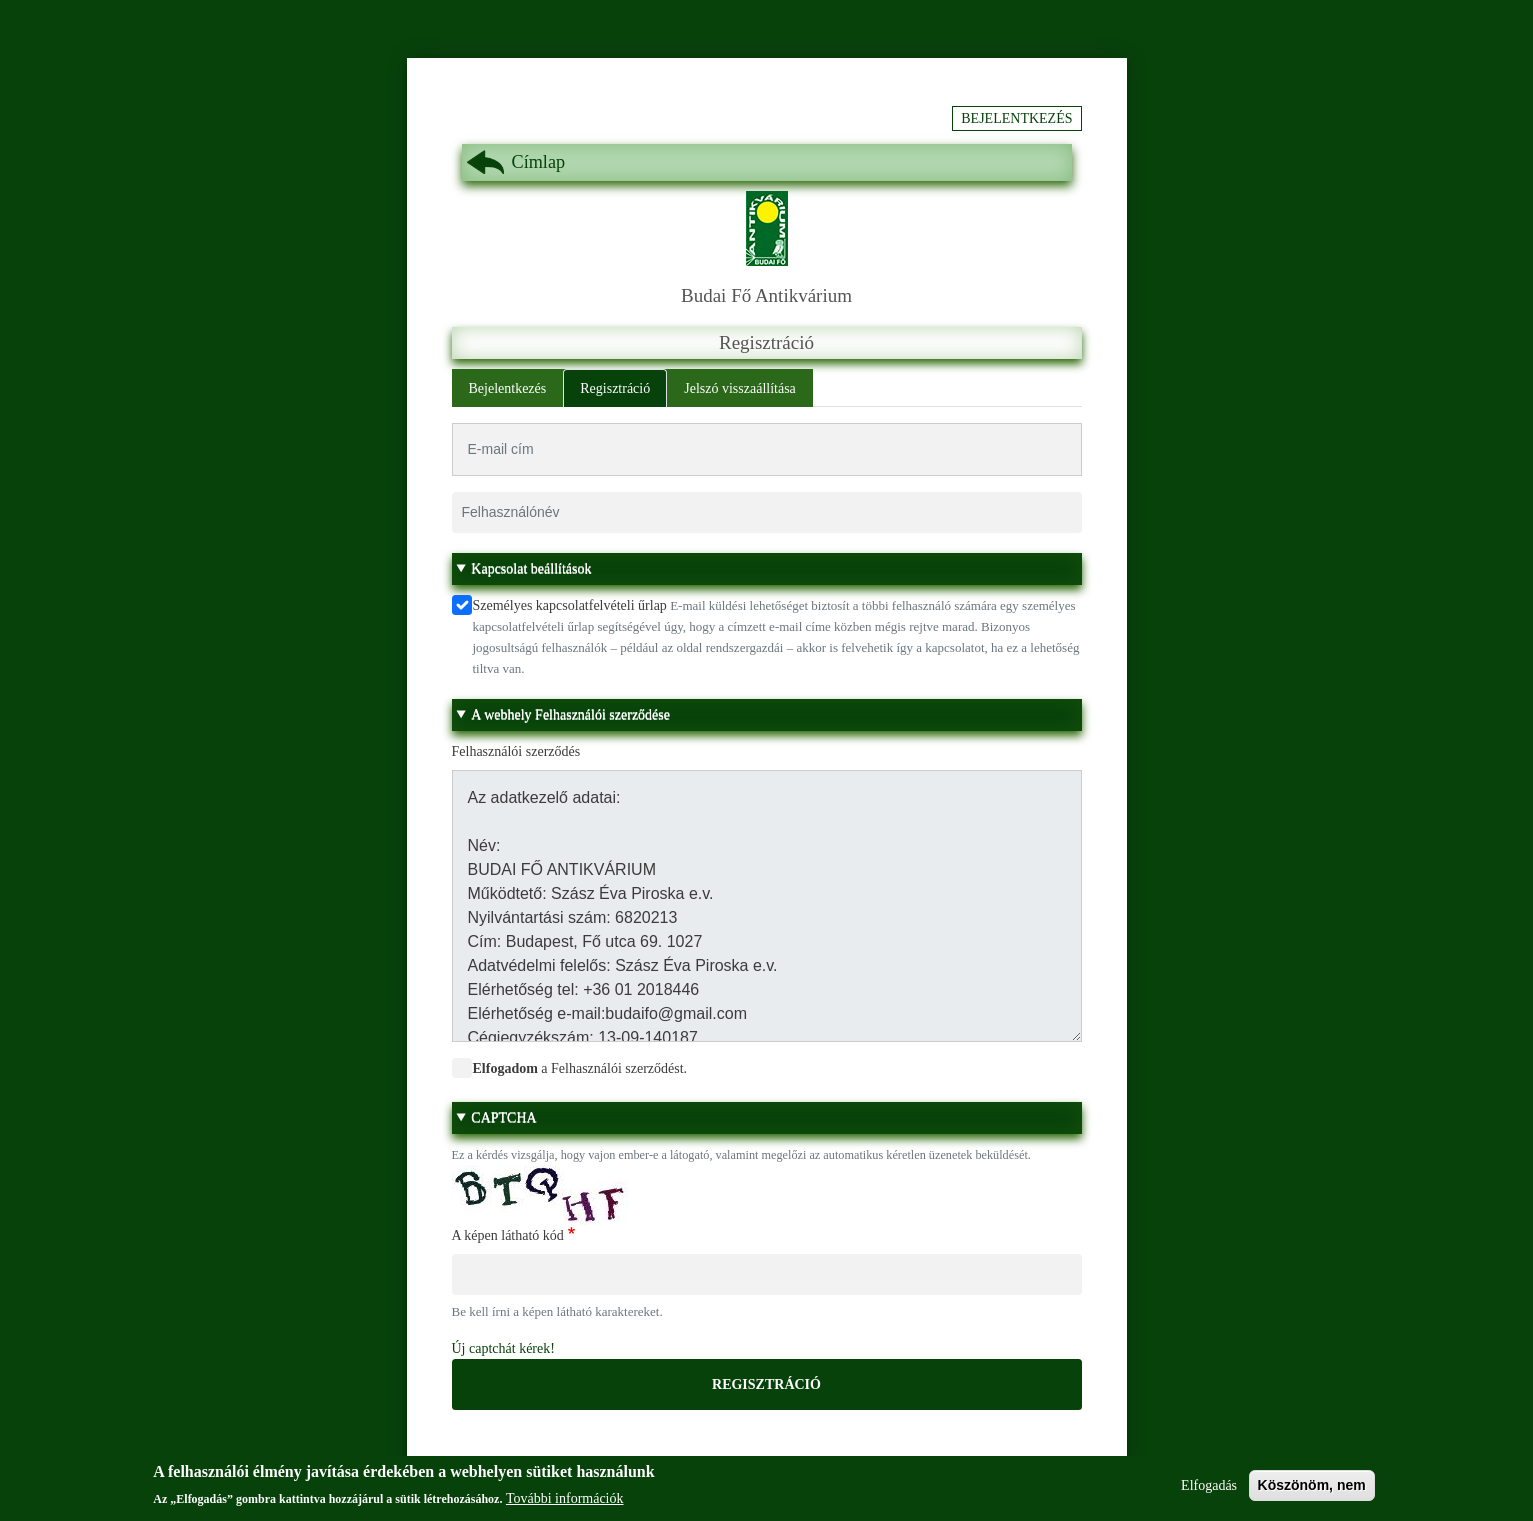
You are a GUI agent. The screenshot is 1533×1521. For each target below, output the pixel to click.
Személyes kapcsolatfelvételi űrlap (570, 605)
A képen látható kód (508, 1235)
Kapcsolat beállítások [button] (531, 568)
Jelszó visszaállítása (740, 388)
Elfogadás (1209, 1491)
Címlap (539, 162)
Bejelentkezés (1016, 118)
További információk (565, 1505)
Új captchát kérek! (503, 1348)
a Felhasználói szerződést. (580, 1068)
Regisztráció (615, 388)
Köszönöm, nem (1312, 1491)
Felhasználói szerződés (516, 751)
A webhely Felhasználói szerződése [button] (570, 714)
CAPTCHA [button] (503, 1117)
